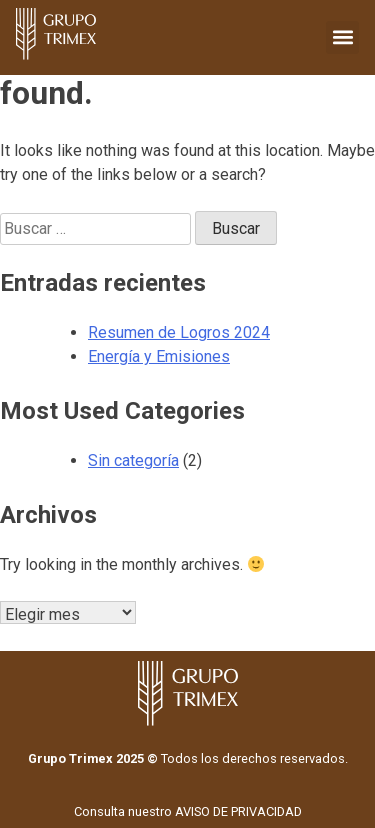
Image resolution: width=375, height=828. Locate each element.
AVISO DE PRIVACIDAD (238, 811)
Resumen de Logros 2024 (179, 332)
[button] (342, 37)
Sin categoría (133, 460)
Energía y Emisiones (159, 356)
